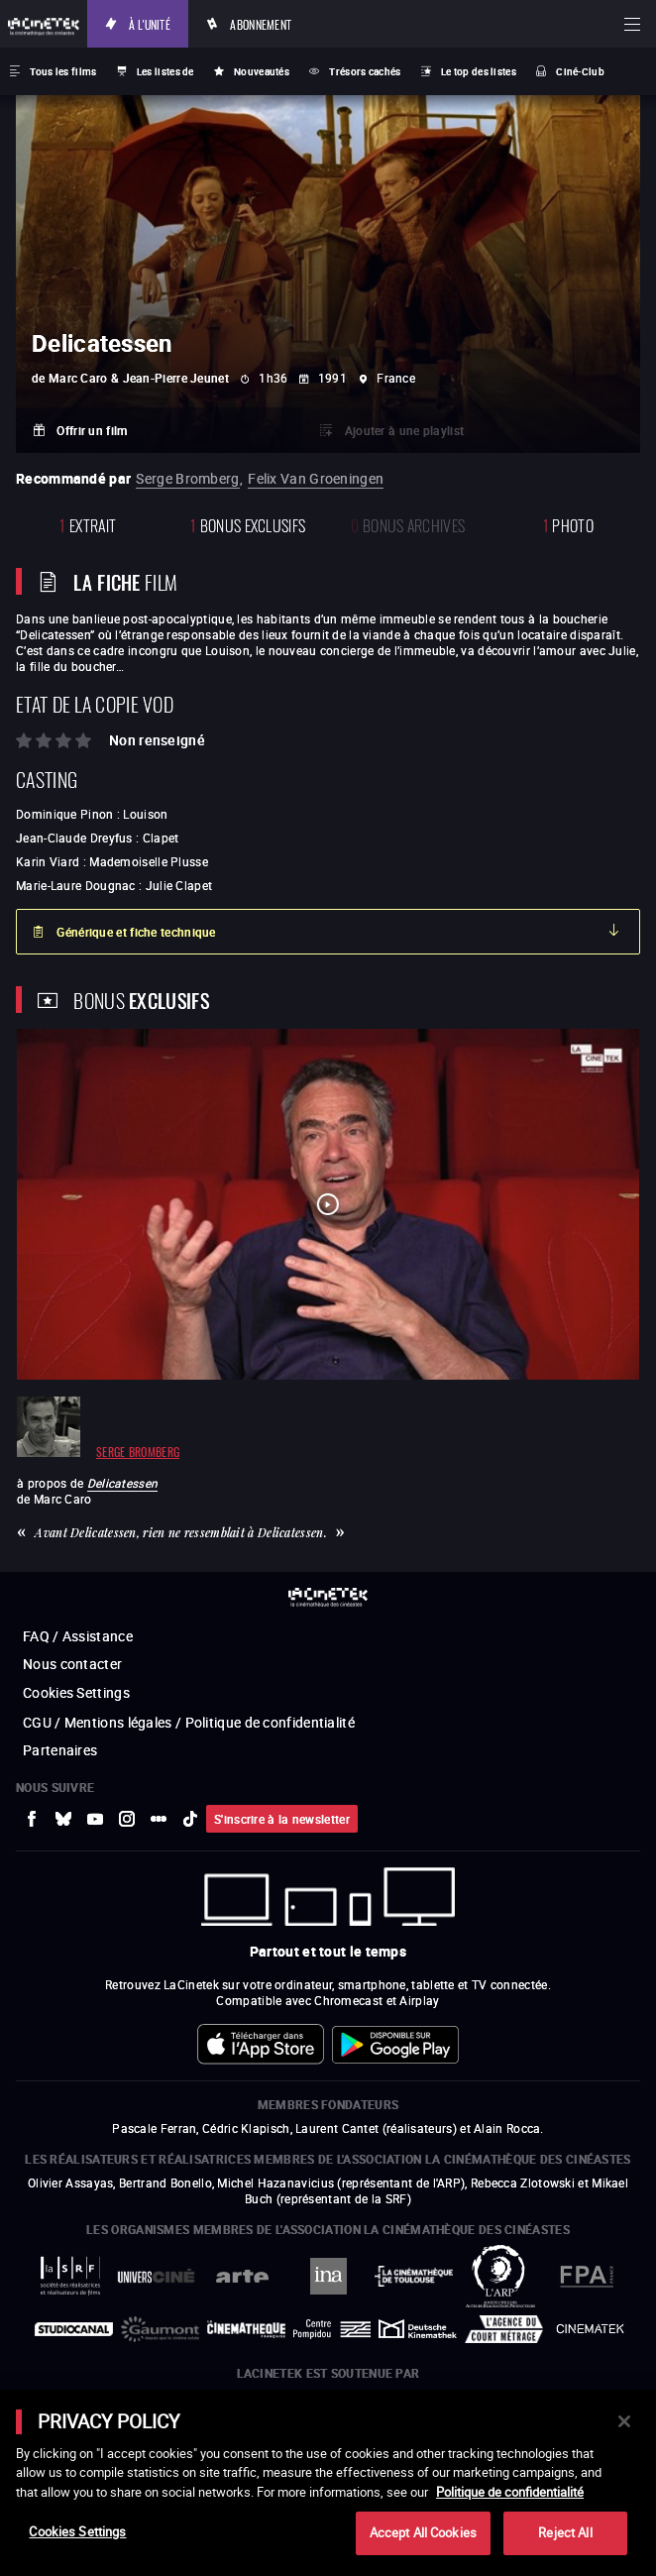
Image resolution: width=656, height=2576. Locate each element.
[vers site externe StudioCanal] (74, 2329)
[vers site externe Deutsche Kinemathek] (418, 2328)
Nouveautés (261, 71)
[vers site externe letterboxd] (158, 1819)
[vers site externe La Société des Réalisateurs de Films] (70, 2276)
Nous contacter (72, 1663)
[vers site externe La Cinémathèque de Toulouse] (414, 2276)
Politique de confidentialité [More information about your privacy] (510, 2492)
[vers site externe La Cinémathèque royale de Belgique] (590, 2329)
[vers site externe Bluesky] (63, 1819)
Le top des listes (478, 71)
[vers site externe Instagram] (127, 1819)
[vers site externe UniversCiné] (156, 2276)
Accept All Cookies (423, 2532)
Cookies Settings (76, 1692)
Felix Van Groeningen (315, 478)
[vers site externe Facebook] (32, 1819)
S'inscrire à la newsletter (282, 1819)
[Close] (624, 2421)
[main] (328, 2483)
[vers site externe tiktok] (190, 1819)
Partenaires (60, 1749)
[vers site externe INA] (328, 2276)
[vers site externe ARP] (500, 2276)
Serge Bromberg (187, 478)
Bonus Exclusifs (247, 523)
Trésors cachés (364, 71)
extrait (87, 523)
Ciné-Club (580, 71)
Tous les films (63, 71)
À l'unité (149, 23)
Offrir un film (91, 430)
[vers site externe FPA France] (586, 2276)
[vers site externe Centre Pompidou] (332, 2329)
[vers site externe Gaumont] (160, 2329)
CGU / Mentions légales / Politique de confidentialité (189, 1722)
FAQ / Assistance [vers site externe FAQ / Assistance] (78, 1635)
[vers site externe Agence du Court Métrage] (504, 2329)
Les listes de (165, 71)
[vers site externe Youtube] (95, 1819)
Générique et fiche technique (135, 932)
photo (568, 523)
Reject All (565, 2532)
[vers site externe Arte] (242, 2276)
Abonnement (260, 23)
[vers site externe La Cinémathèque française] (246, 2329)
